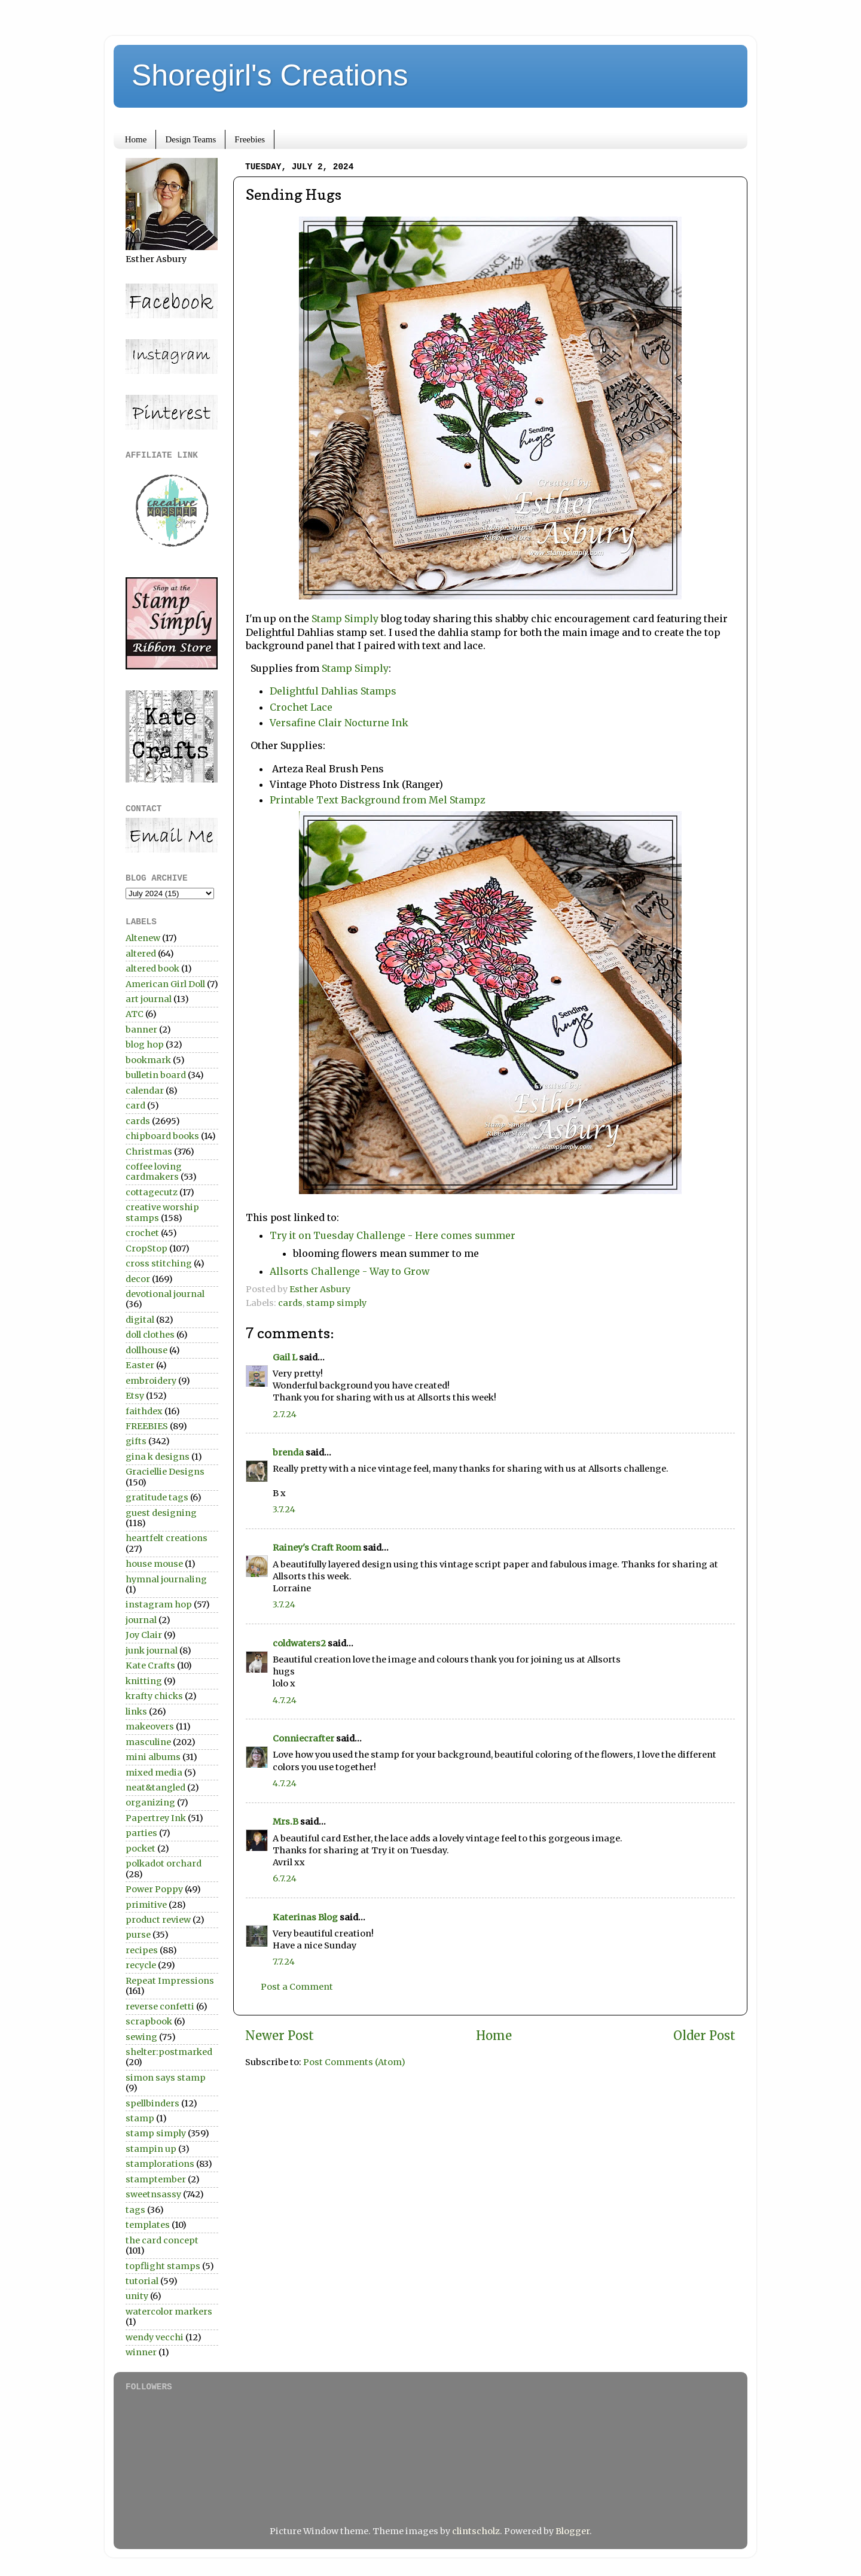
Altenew (143, 938)
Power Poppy (154, 1889)
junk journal (152, 1650)
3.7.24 (284, 1509)
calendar (145, 1090)
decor (138, 1279)
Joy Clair (144, 1635)
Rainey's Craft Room (317, 1547)
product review (158, 1919)
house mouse (154, 1563)
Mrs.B (285, 1821)
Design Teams (190, 139)
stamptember (156, 2179)
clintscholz (476, 2531)
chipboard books (162, 1136)
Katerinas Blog (305, 1917)
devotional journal (165, 1294)
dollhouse (146, 1350)
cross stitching (159, 1263)
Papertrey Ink (156, 1818)
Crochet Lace (303, 707)
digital (140, 1319)
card (135, 1105)
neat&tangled (155, 1787)
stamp (140, 2118)
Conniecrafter (303, 1738)
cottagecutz (152, 1192)
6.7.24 (285, 1878)
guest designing (161, 1513)
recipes (142, 1950)
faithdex (144, 1411)
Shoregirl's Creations (270, 75)
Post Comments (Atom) (354, 2062)
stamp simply (336, 1303)
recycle (141, 1965)
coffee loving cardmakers (154, 1171)
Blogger (572, 2531)
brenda (288, 1452)
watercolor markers (169, 2311)
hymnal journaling (166, 1579)
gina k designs (158, 1456)
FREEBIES (147, 1426)
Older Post (704, 2036)
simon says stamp (166, 2077)
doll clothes (150, 1334)
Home (136, 139)
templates (148, 2224)
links (136, 1711)
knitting (144, 1681)
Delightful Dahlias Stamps (333, 691)
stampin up (151, 2148)
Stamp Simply (345, 619)
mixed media (154, 1772)
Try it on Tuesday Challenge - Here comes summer (392, 1235)
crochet (142, 1233)
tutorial (142, 2281)
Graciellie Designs (165, 1471)
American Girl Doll (165, 984)
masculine (148, 1742)
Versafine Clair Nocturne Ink (339, 723)
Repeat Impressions (170, 1980)
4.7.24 (285, 1700)
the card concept (162, 2240)
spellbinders (152, 2103)
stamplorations (160, 2163)
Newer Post (279, 2036)
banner (141, 1029)
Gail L (285, 1357)
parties (141, 1833)
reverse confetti (160, 2006)
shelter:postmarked (169, 2052)
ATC (135, 1014)
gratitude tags (157, 1497)
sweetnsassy (153, 2194)
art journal (149, 999)
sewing (141, 2037)
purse (138, 1934)
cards (290, 1303)
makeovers (150, 1726)
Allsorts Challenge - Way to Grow (349, 1271)
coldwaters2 (299, 1643)
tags (135, 2209)
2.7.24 (285, 1414)
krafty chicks (154, 1696)
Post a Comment (297, 1986)
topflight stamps (163, 2266)
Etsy (135, 1395)
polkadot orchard (163, 1863)
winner (141, 2352)
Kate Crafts (150, 1665)
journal (141, 1620)
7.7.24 (284, 1961)
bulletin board (156, 1075)
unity (137, 2296)
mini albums (153, 1757)
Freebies (249, 139)
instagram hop (159, 1604)
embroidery (151, 1380)
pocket (140, 1848)
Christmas (149, 1151)
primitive (146, 1904)
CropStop (146, 1248)
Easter (140, 1365)
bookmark (148, 1060)
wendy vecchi (155, 2337)
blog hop (145, 1044)
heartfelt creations (166, 1538)
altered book (152, 968)
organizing (150, 1802)
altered (141, 953)
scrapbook (149, 2021)
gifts (136, 1441)
